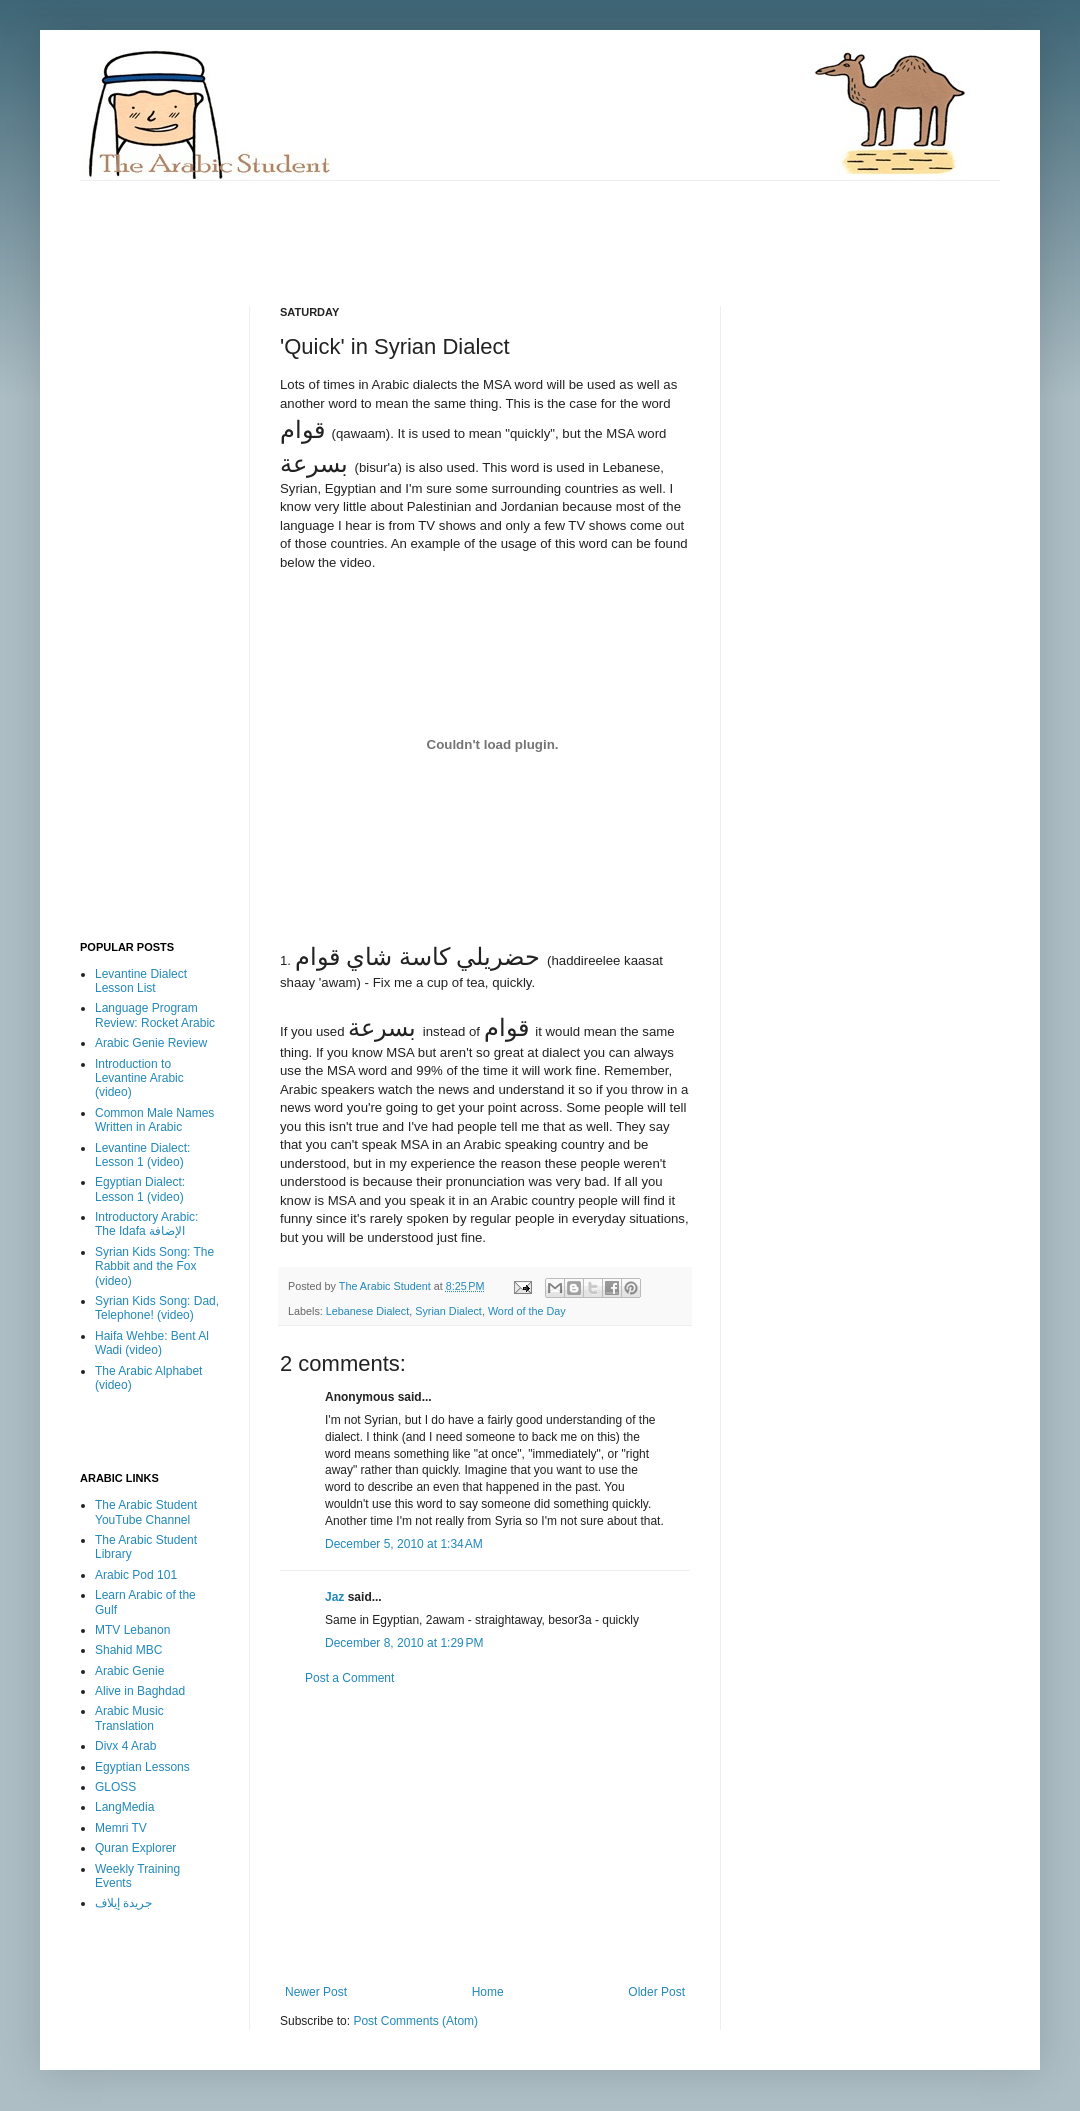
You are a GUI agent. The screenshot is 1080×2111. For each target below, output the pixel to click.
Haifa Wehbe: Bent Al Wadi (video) (152, 1343)
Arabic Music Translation (129, 1718)
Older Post (656, 1992)
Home (488, 1992)
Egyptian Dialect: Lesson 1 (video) (140, 1189)
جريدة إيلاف (123, 1903)
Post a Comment (349, 1678)
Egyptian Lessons (142, 1767)
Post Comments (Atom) (415, 2021)
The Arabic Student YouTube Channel (146, 1512)
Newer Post (316, 1992)
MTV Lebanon (132, 1630)
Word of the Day (527, 1311)
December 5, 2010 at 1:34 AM (404, 1544)
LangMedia (124, 1807)
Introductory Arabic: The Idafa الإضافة (146, 1224)
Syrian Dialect (448, 1311)
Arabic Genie (129, 1671)
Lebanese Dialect (367, 1311)
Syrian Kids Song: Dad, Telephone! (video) (157, 1308)
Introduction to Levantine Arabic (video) (139, 1078)
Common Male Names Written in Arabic (154, 1120)
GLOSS (115, 1787)
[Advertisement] (444, 226)
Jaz (334, 1597)
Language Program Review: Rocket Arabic (155, 1015)
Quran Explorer (135, 1848)
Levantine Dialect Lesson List (141, 981)
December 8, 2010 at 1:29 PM (404, 1643)
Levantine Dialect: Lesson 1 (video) (142, 1155)
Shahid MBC (128, 1650)
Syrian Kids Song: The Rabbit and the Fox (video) (154, 1266)
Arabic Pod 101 (136, 1575)
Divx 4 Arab (125, 1746)
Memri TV (121, 1828)
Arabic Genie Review (151, 1043)
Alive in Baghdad (140, 1691)
